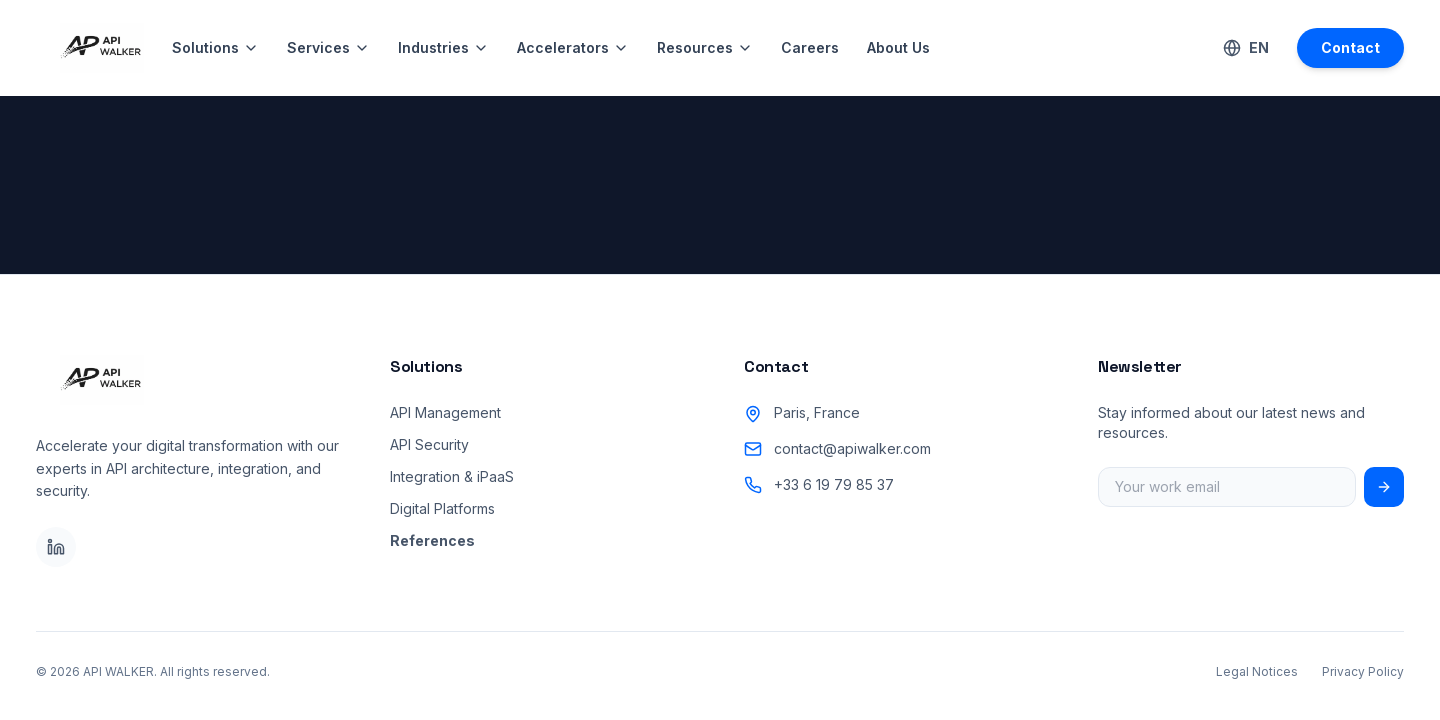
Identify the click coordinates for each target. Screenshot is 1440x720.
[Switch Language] (1246, 48)
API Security (429, 444)
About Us (898, 47)
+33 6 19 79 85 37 (834, 484)
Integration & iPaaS (452, 476)
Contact (1350, 47)
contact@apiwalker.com (852, 448)
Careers (810, 47)
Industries (443, 47)
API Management (445, 412)
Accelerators (573, 47)
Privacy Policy (1363, 671)
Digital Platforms (442, 508)
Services (328, 47)
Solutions (215, 47)
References (432, 540)
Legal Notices (1257, 671)
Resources (705, 47)
